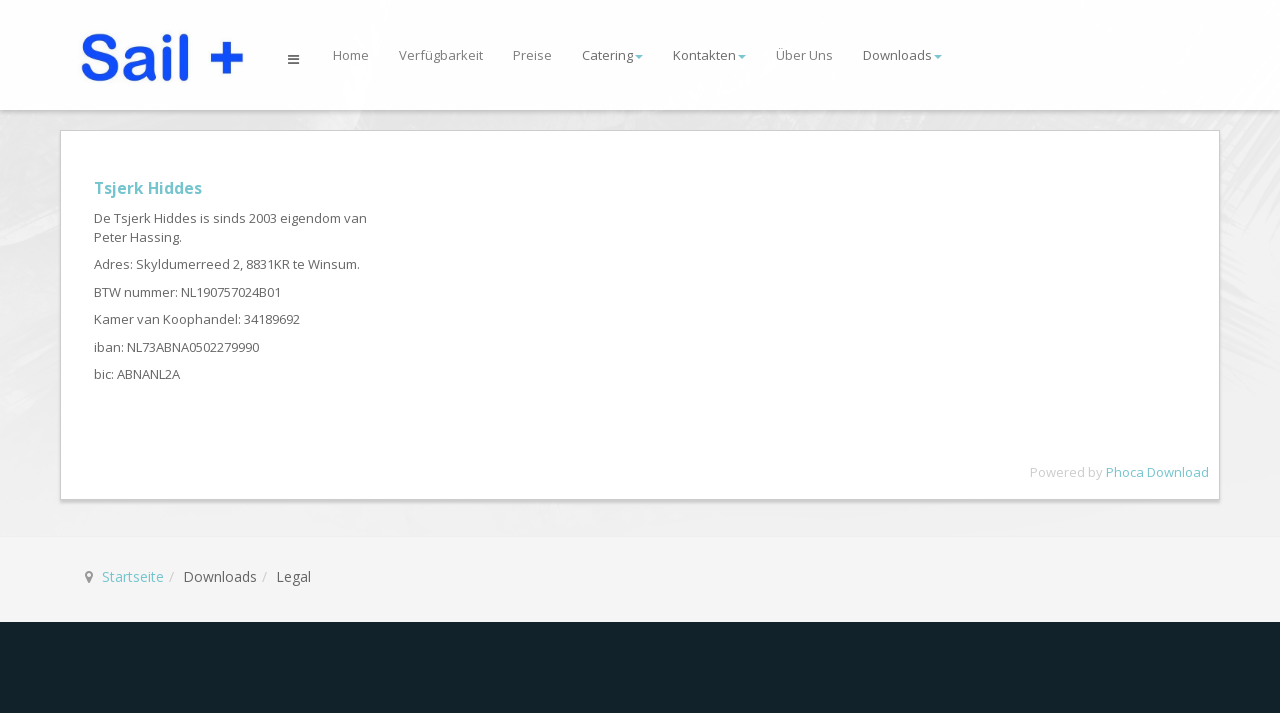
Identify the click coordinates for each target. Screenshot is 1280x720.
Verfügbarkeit (441, 55)
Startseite (133, 576)
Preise (532, 55)
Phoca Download (1157, 472)
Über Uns (804, 55)
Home (351, 55)
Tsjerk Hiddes (148, 188)
